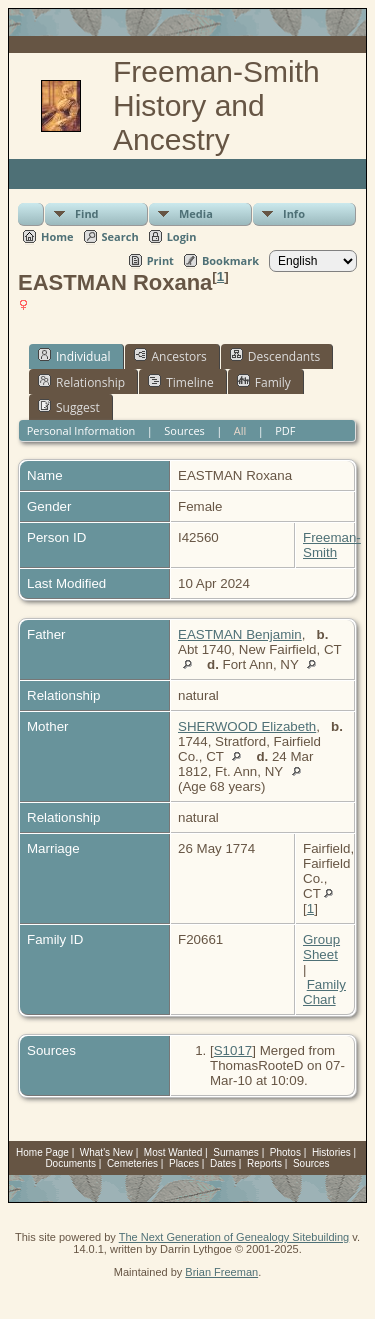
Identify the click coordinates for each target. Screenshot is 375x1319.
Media (196, 213)
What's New (106, 1152)
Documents (70, 1163)
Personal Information (81, 430)
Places (184, 1163)
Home (57, 236)
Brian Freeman (221, 1272)
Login (182, 236)
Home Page (42, 1152)
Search (120, 236)
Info (294, 213)
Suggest (69, 407)
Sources (184, 430)
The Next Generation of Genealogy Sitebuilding (234, 1237)
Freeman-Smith (332, 545)
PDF (285, 430)
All (240, 430)
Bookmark (230, 260)
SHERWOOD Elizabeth (247, 726)
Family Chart (324, 992)
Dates (223, 1163)
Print (160, 260)
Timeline (181, 382)
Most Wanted (173, 1152)
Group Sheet (321, 947)
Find (87, 213)
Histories (331, 1152)
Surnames (236, 1152)
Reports (264, 1163)
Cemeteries (132, 1163)
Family (264, 382)
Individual (74, 356)
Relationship (81, 382)
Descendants (275, 356)
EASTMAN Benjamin (240, 634)
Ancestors (170, 356)
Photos (285, 1152)
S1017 (233, 1050)
